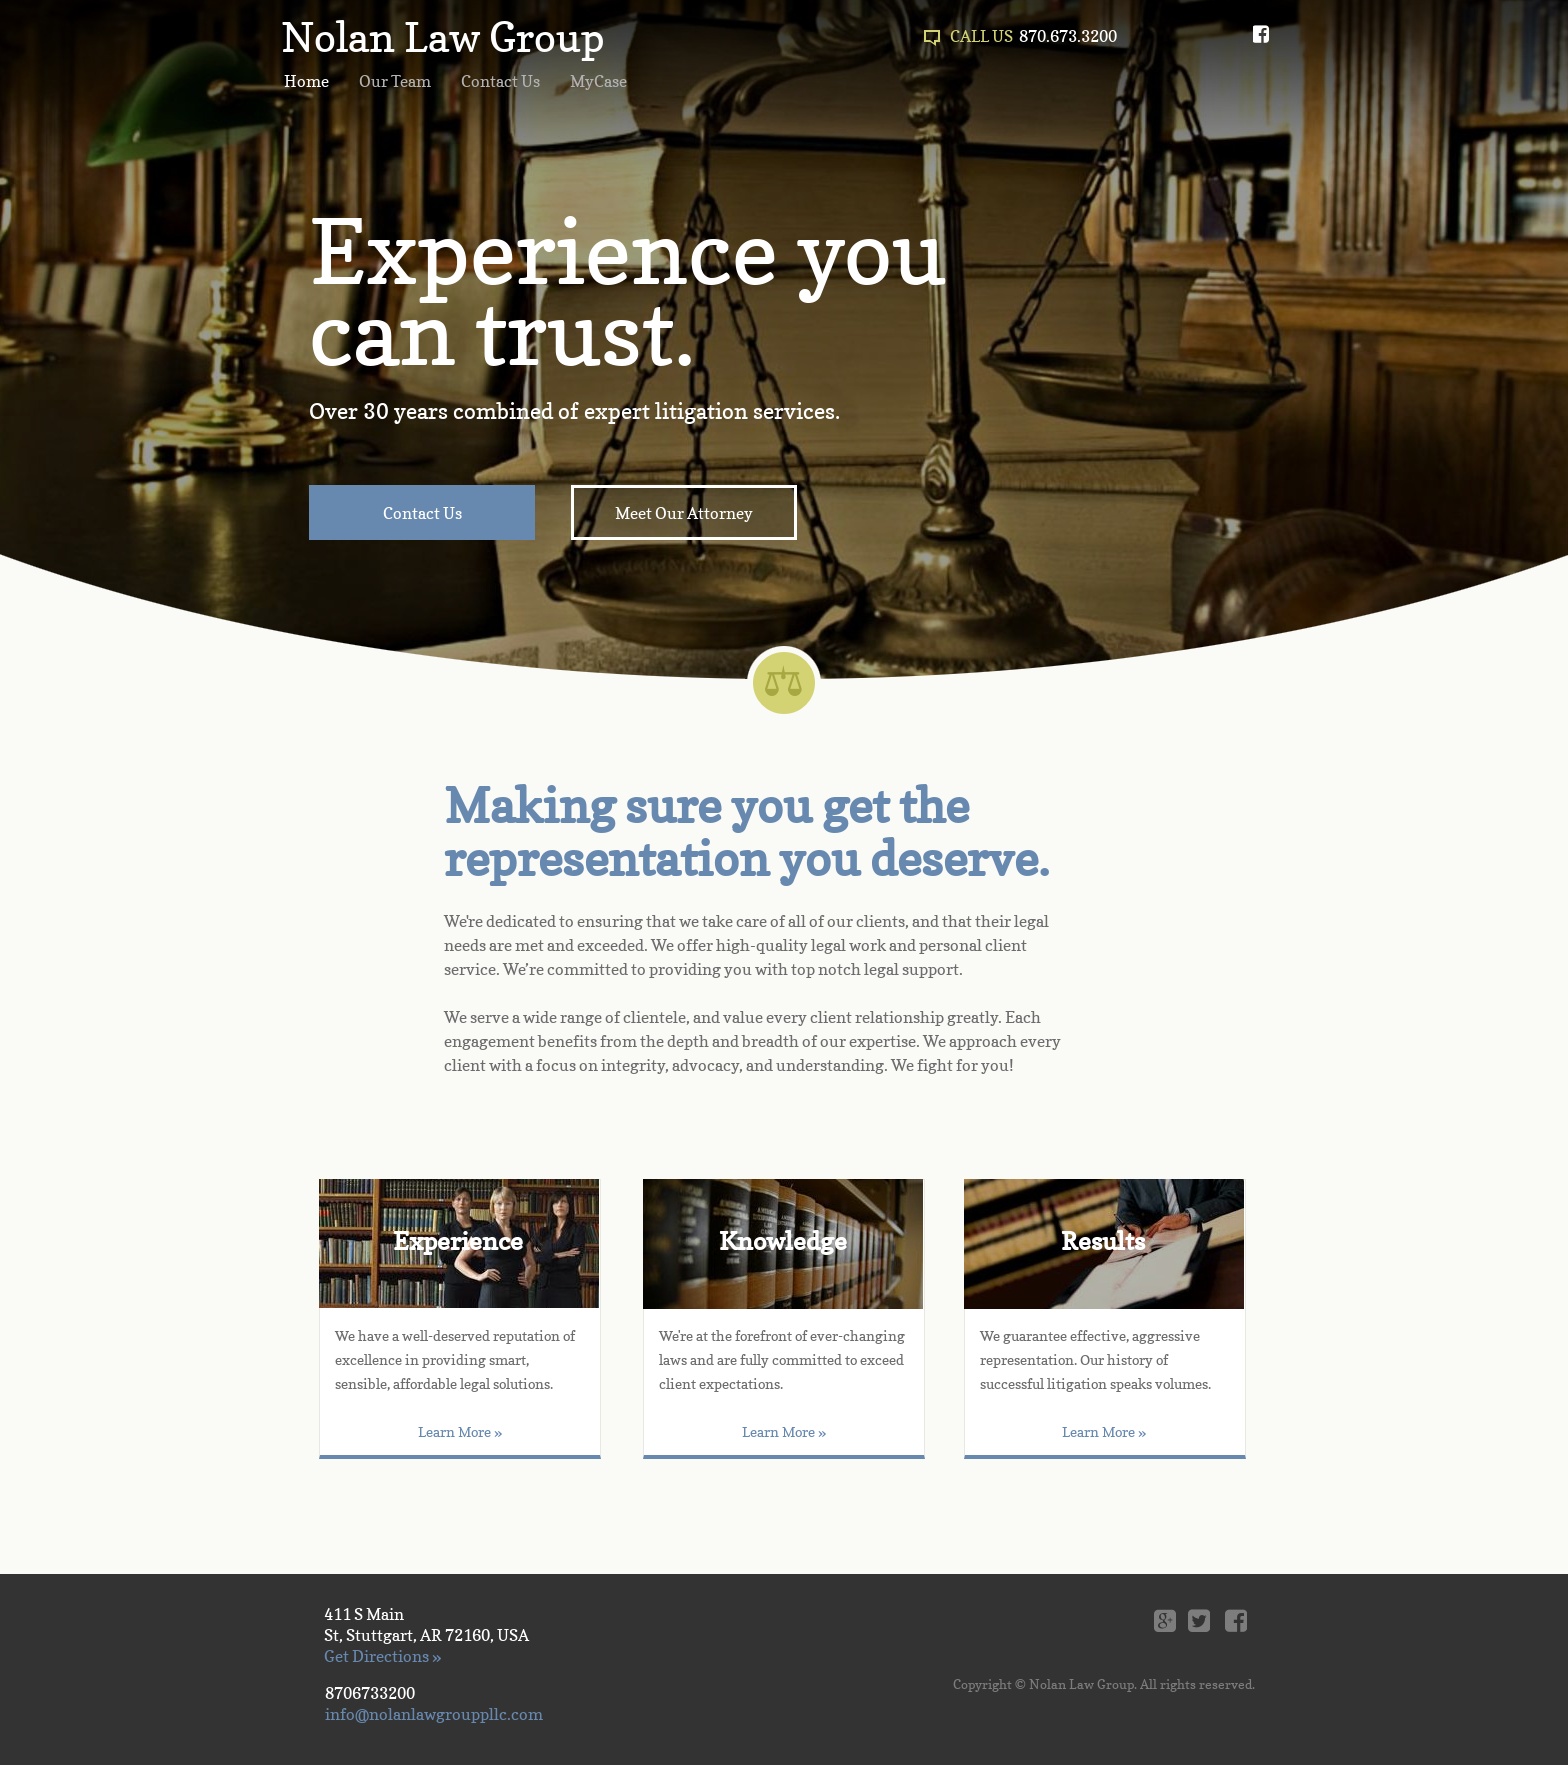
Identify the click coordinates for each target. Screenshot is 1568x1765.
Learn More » (784, 1431)
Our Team (395, 81)
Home (306, 81)
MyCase (598, 81)
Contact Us (500, 81)
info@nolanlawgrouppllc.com (434, 1714)
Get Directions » (382, 1656)
